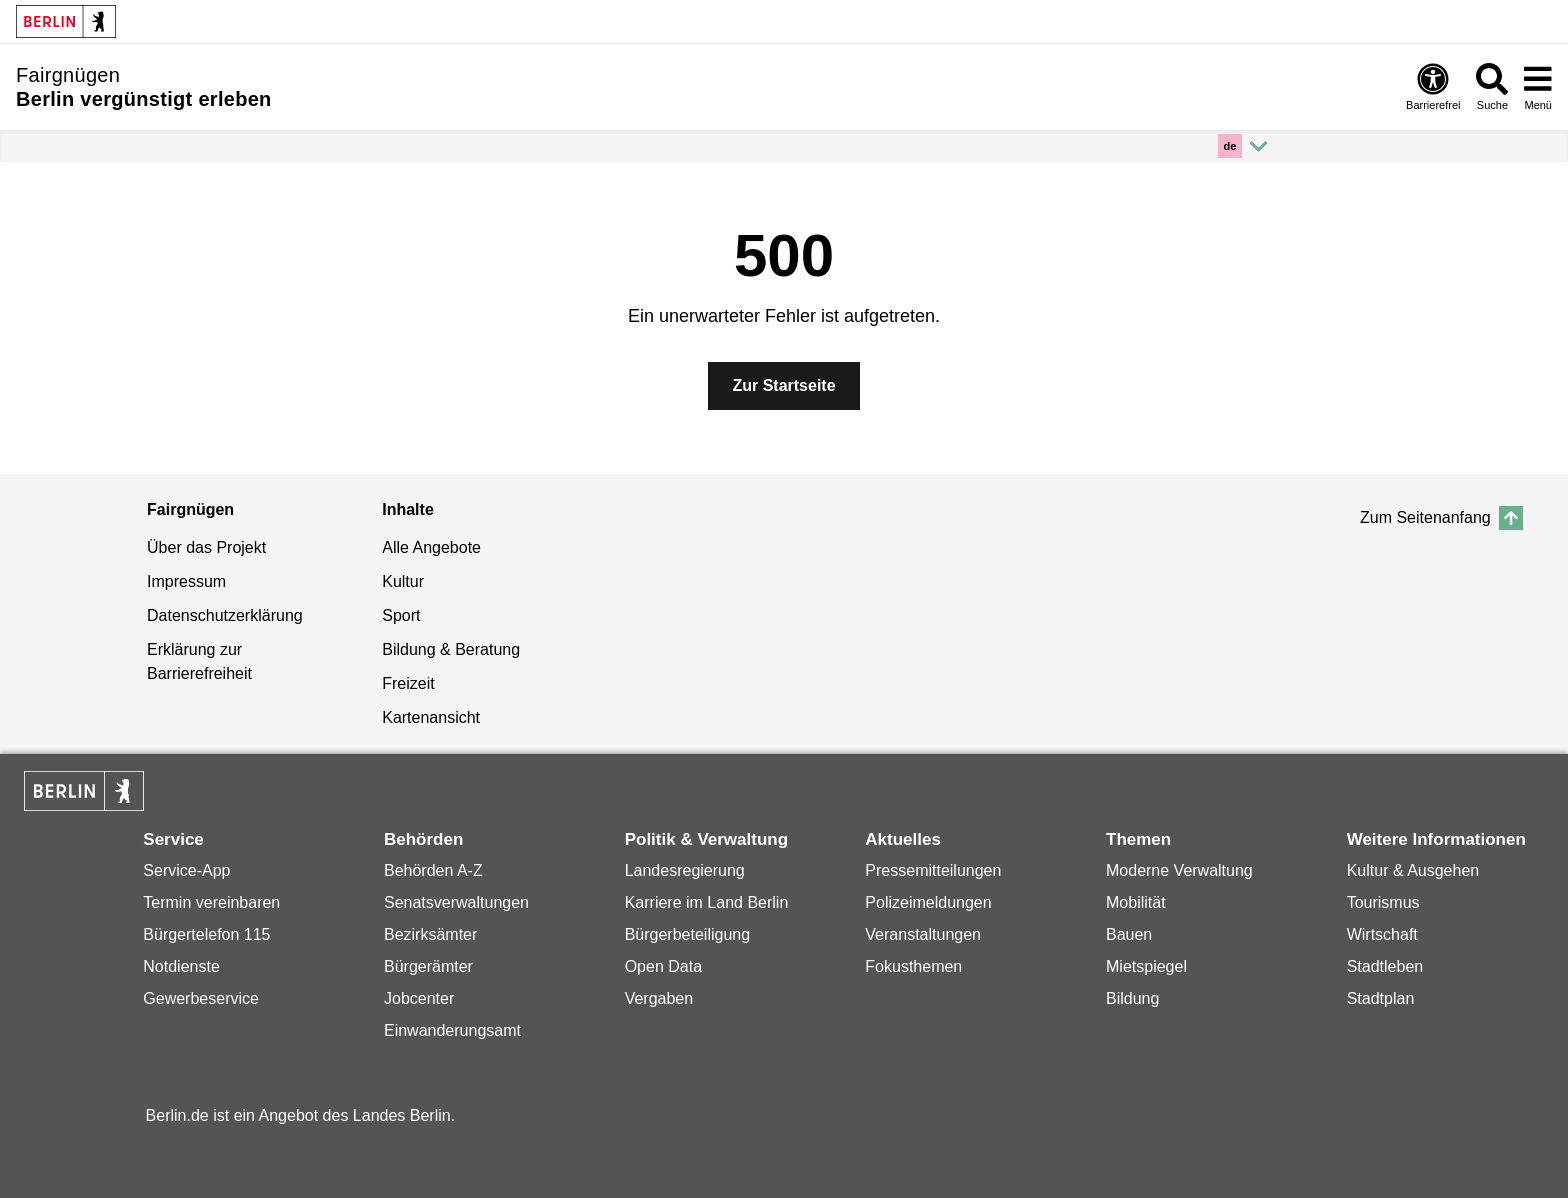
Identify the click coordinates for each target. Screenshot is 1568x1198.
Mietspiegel (1146, 966)
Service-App (186, 870)
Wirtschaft (1382, 934)
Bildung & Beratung (451, 649)
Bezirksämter (430, 934)
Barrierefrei (1433, 87)
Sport (401, 615)
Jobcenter (419, 998)
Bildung (1132, 998)
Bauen (1129, 934)
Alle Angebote (431, 547)
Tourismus (1383, 902)
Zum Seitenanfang (1441, 518)
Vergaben (659, 998)
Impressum (186, 581)
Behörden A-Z (433, 870)
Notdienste (181, 966)
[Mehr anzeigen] (1246, 146)
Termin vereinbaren (211, 902)
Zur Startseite (783, 385)
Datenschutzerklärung (225, 615)
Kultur (403, 581)
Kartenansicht (431, 717)
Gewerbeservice (201, 998)
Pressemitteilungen (933, 870)
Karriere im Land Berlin (707, 902)
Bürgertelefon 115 (206, 934)
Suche (1492, 87)
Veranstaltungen (923, 934)
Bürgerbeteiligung (687, 934)
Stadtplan (1381, 998)
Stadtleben (1385, 966)
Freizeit (408, 683)
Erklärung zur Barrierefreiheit (199, 661)
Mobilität (1136, 902)
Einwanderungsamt (452, 1030)
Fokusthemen (913, 966)
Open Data (663, 966)
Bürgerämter (428, 966)
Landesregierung (685, 870)
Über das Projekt (206, 547)
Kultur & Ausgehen (1413, 870)
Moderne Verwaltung (1179, 870)
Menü (1538, 86)
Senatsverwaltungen (456, 902)
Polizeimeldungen (928, 902)
